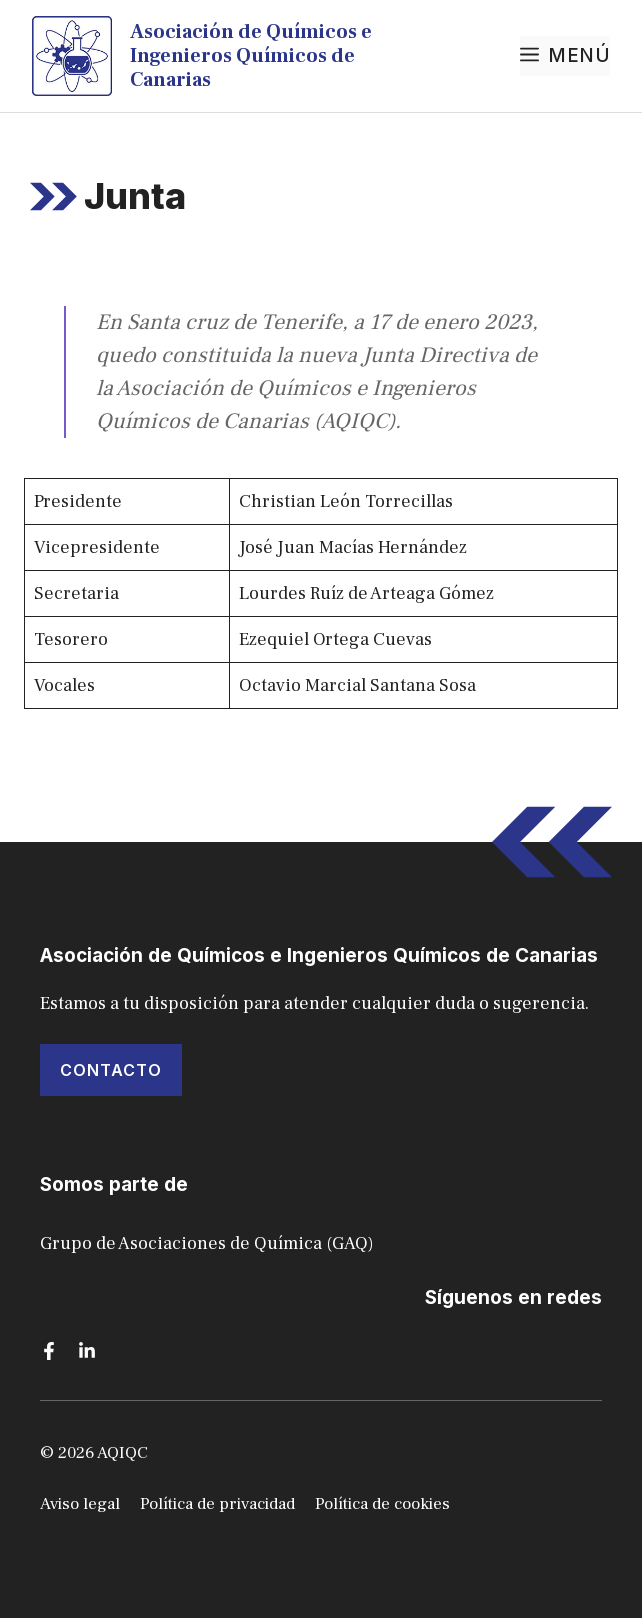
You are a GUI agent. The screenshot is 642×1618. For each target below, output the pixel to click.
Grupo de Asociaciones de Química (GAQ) (207, 1243)
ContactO (111, 1070)
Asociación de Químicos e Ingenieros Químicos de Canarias (251, 56)
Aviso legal (80, 1504)
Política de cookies (382, 1504)
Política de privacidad (217, 1504)
